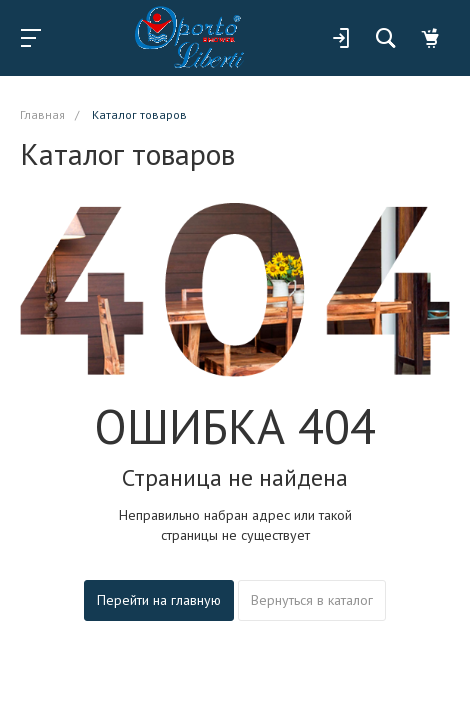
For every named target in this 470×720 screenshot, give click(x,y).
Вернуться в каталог (312, 600)
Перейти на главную (159, 600)
